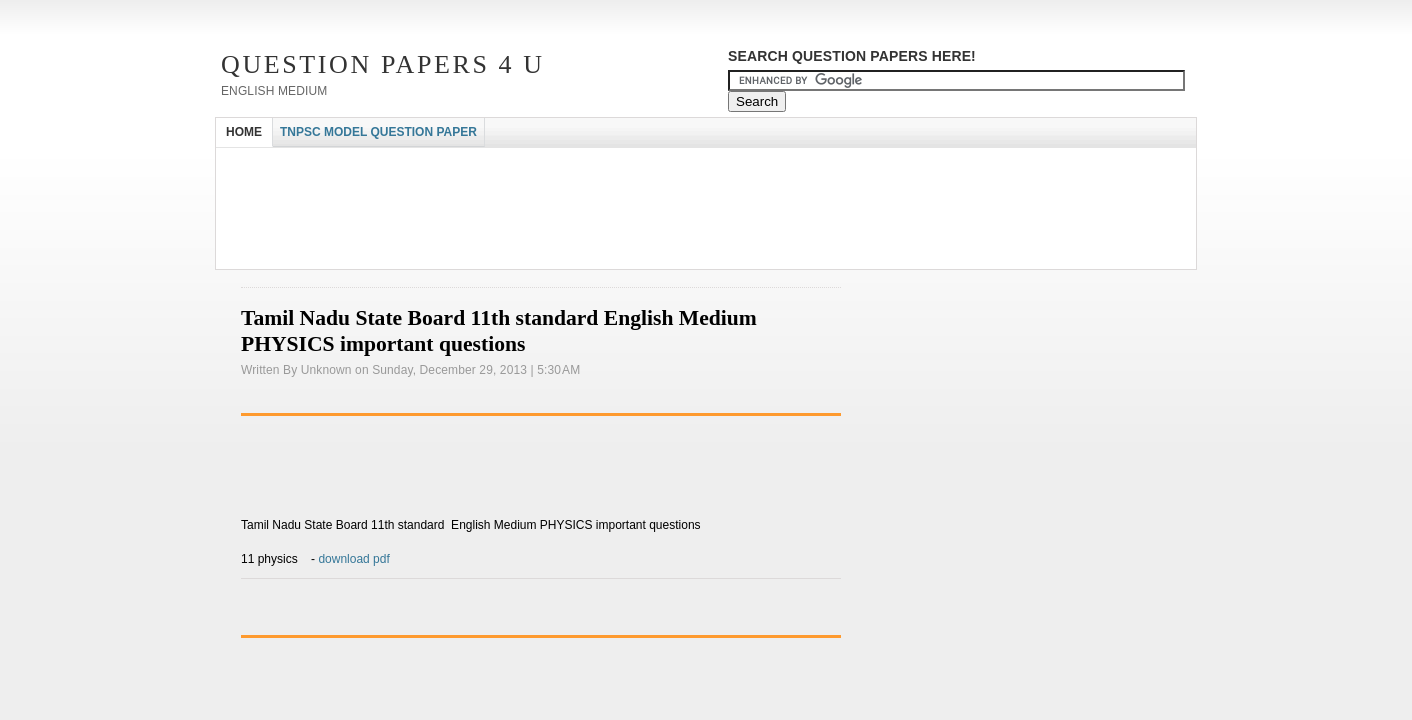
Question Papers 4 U (383, 64)
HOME (244, 132)
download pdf (353, 559)
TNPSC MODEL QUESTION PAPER (378, 132)
